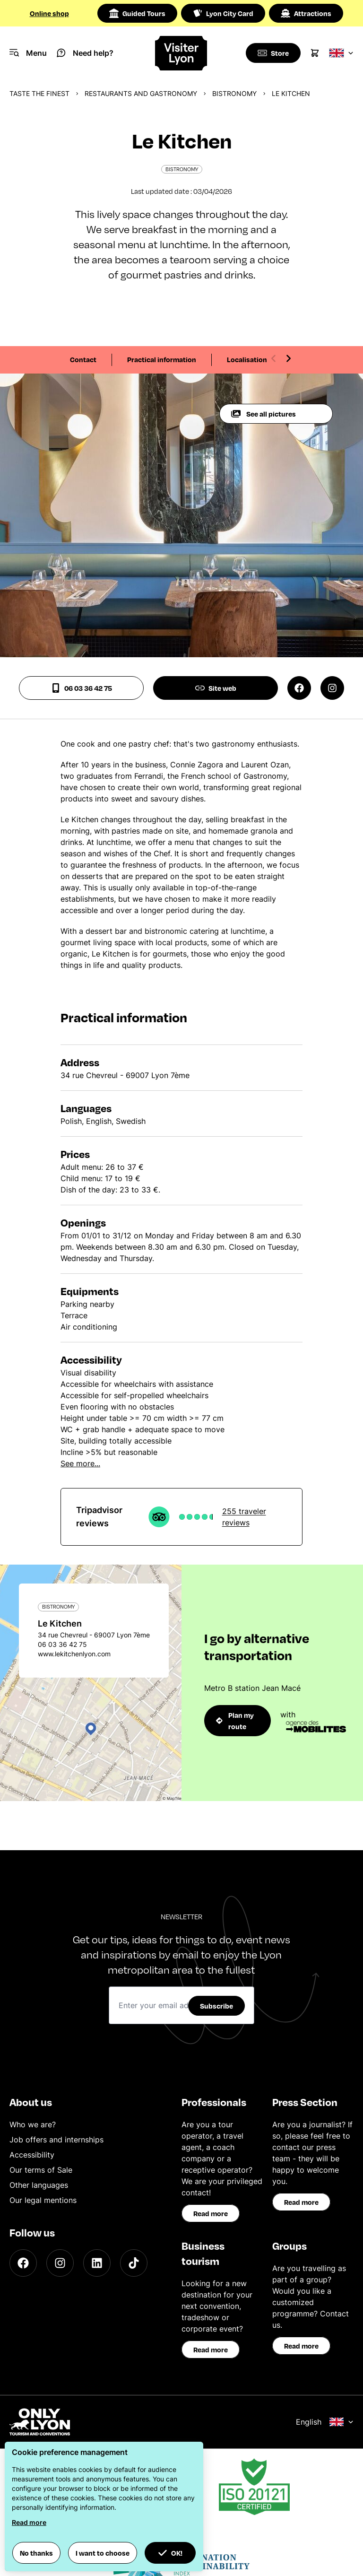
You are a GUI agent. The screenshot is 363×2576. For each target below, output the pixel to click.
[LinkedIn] (97, 2263)
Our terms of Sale (40, 2170)
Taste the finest (39, 93)
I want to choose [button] (103, 2553)
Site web (215, 688)
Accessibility (31, 2154)
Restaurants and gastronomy (141, 93)
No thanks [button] (36, 2553)
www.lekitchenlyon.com (74, 1654)
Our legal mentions (43, 2200)
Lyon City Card (223, 13)
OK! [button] (170, 2553)
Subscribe (216, 2005)
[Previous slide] (273, 358)
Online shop (49, 13)
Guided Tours (137, 13)
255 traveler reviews (244, 1516)
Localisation (247, 359)
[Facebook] (23, 2263)
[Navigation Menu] (28, 53)
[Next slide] (288, 358)
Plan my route (235, 1720)
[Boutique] (272, 53)
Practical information (161, 359)
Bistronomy (234, 93)
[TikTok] (133, 2263)
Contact (83, 359)
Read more (210, 2213)
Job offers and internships (56, 2139)
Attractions (306, 13)
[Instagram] (60, 2263)
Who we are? (32, 2124)
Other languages (38, 2185)
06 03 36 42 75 (81, 688)
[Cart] (315, 53)
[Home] (181, 53)
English (325, 2422)
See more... (80, 1463)
